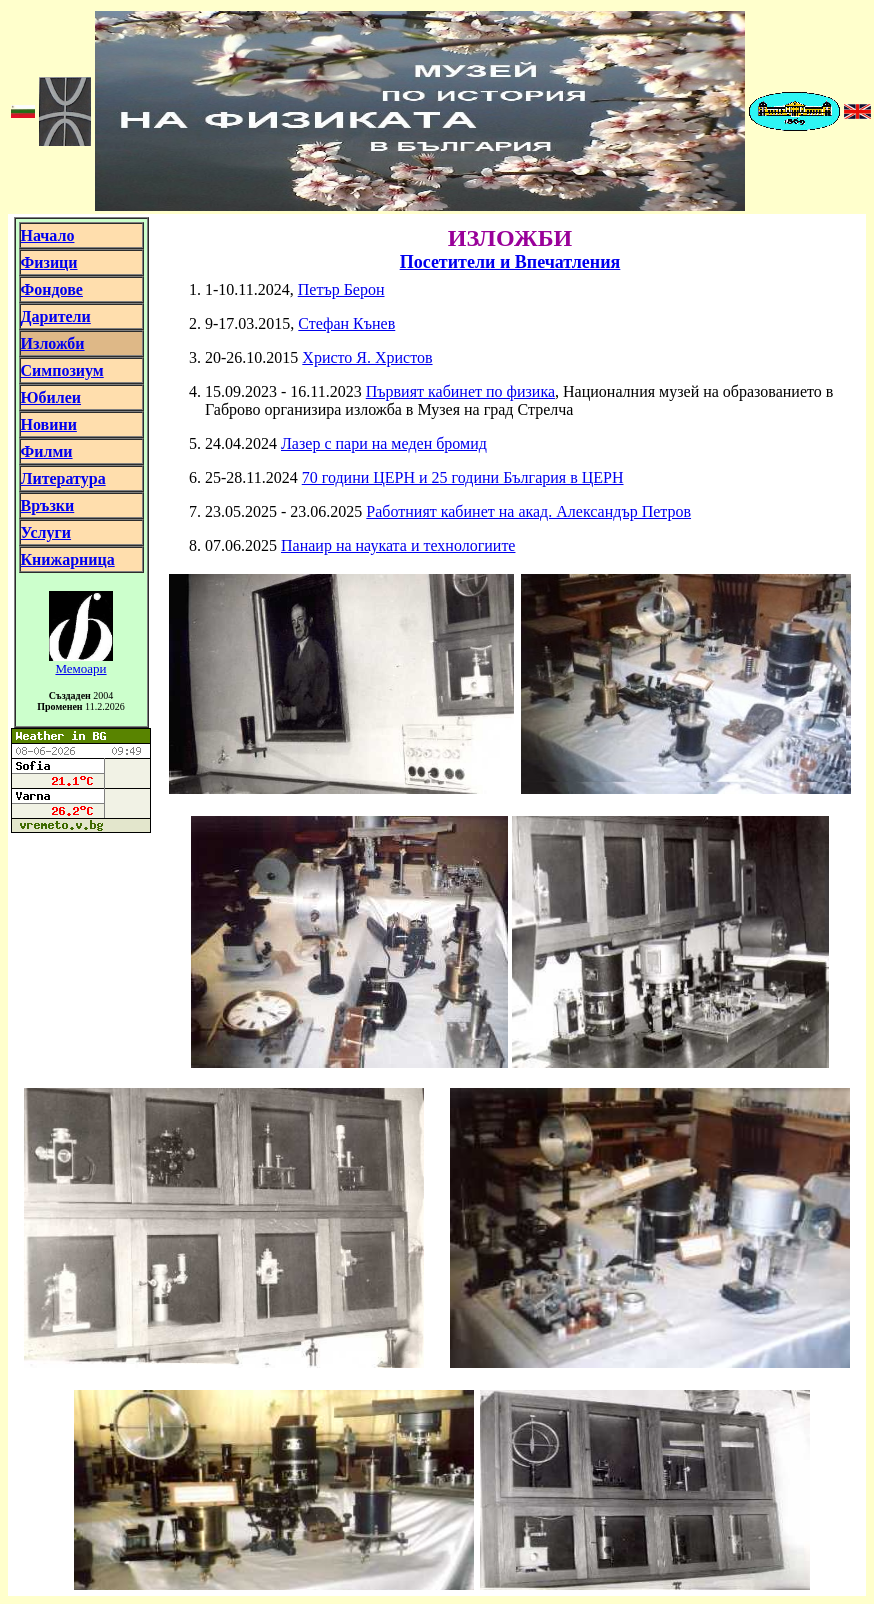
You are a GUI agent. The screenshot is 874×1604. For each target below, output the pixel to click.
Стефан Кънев (346, 323)
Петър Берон (341, 289)
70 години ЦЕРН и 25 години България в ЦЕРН (463, 477)
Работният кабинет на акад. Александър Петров (528, 511)
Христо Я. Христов (367, 357)
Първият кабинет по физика (460, 391)
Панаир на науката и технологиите (398, 545)
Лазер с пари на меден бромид (384, 443)
